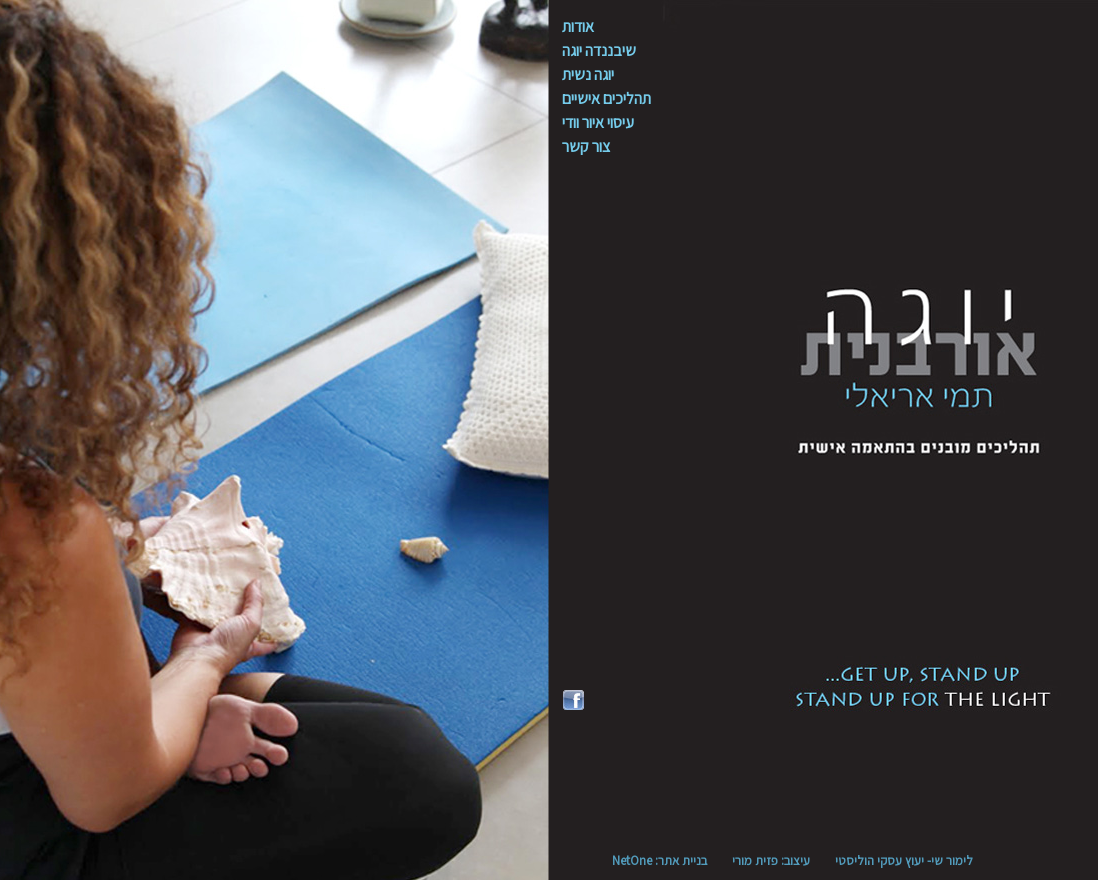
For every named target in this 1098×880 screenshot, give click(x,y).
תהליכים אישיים (606, 98)
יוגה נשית (588, 74)
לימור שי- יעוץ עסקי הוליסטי (904, 860)
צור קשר (586, 146)
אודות (578, 26)
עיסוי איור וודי (598, 122)
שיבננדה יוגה (599, 50)
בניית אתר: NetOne (659, 860)
